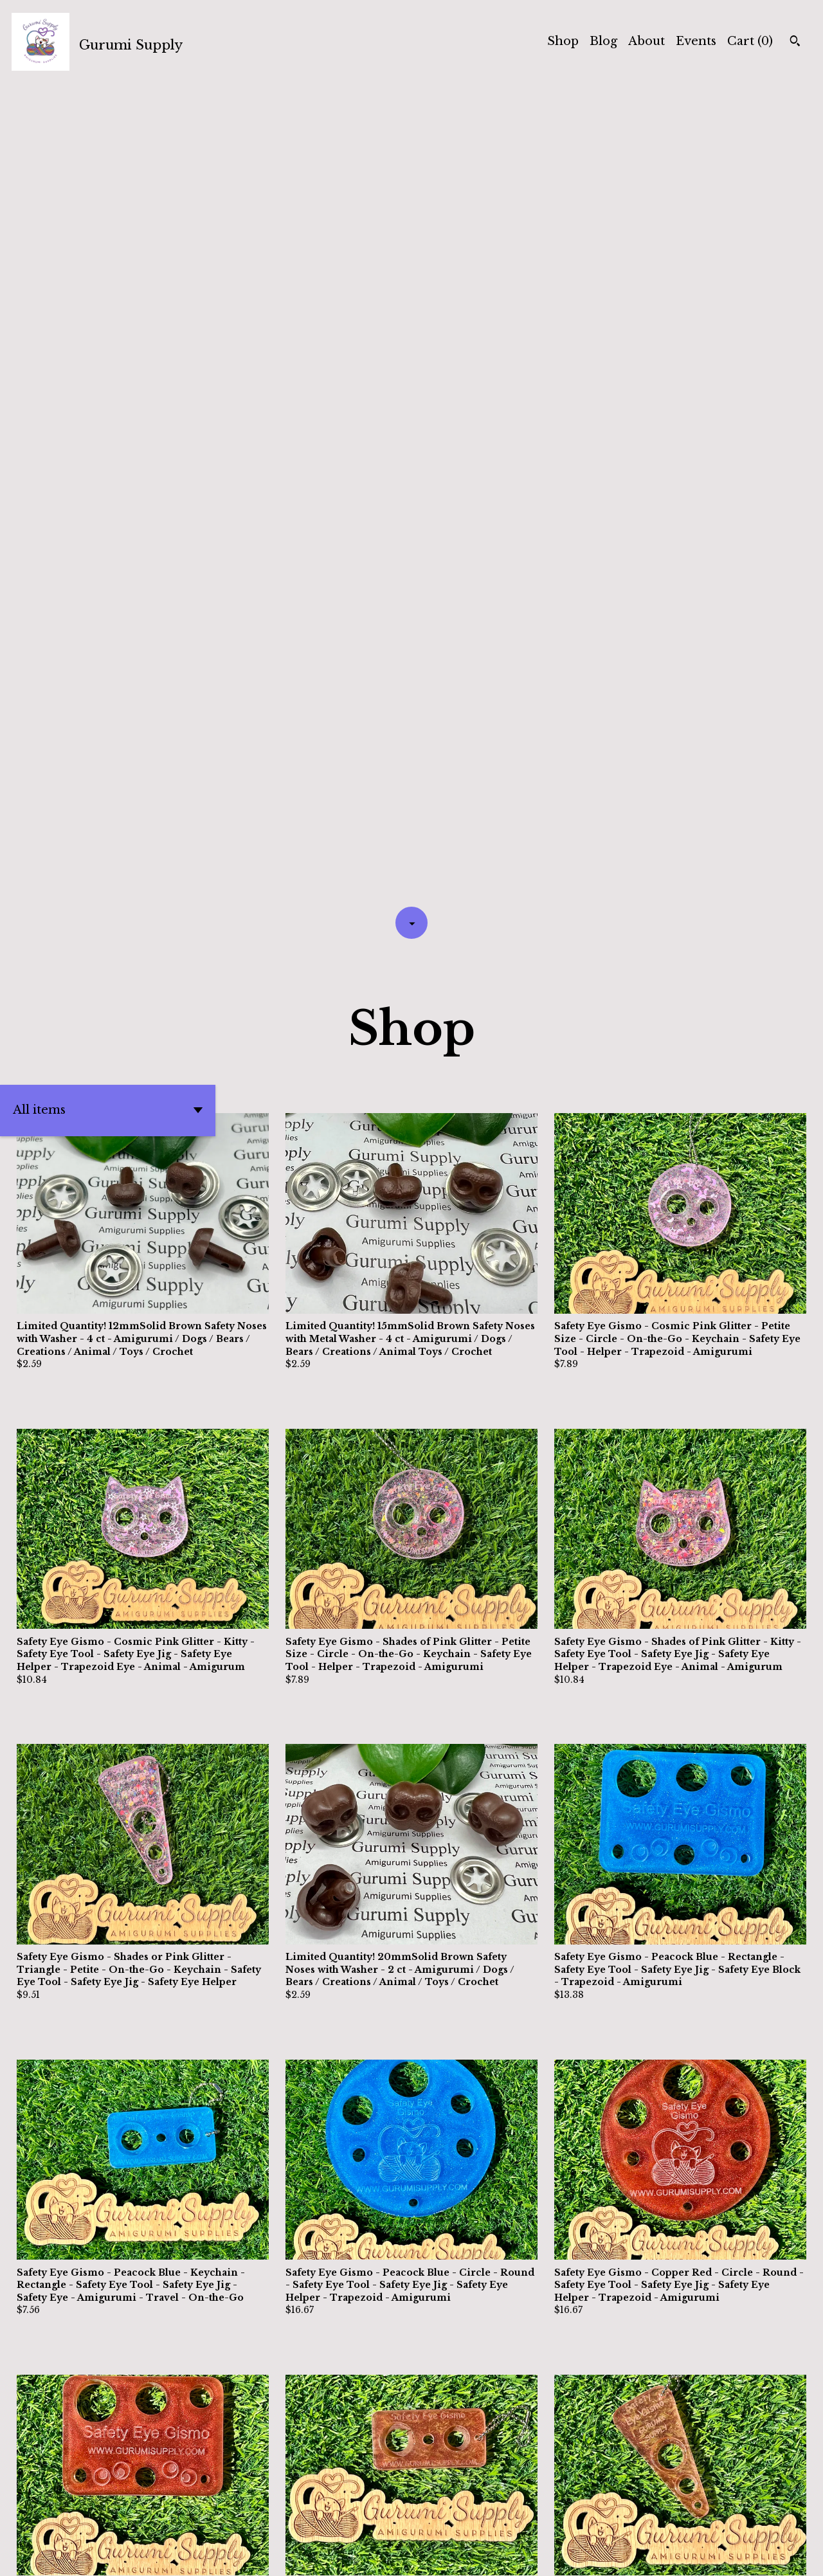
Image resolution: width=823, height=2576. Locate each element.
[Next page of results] (503, 2521)
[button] (107, 291)
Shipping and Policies (638, 2554)
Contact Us (534, 2554)
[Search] (795, 42)
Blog (603, 41)
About (646, 41)
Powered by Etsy (202, 2554)
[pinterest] (796, 2555)
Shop (563, 41)
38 (483, 2521)
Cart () (750, 41)
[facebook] (750, 2555)
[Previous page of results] (322, 2521)
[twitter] (726, 2555)
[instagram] (773, 2555)
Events (696, 41)
